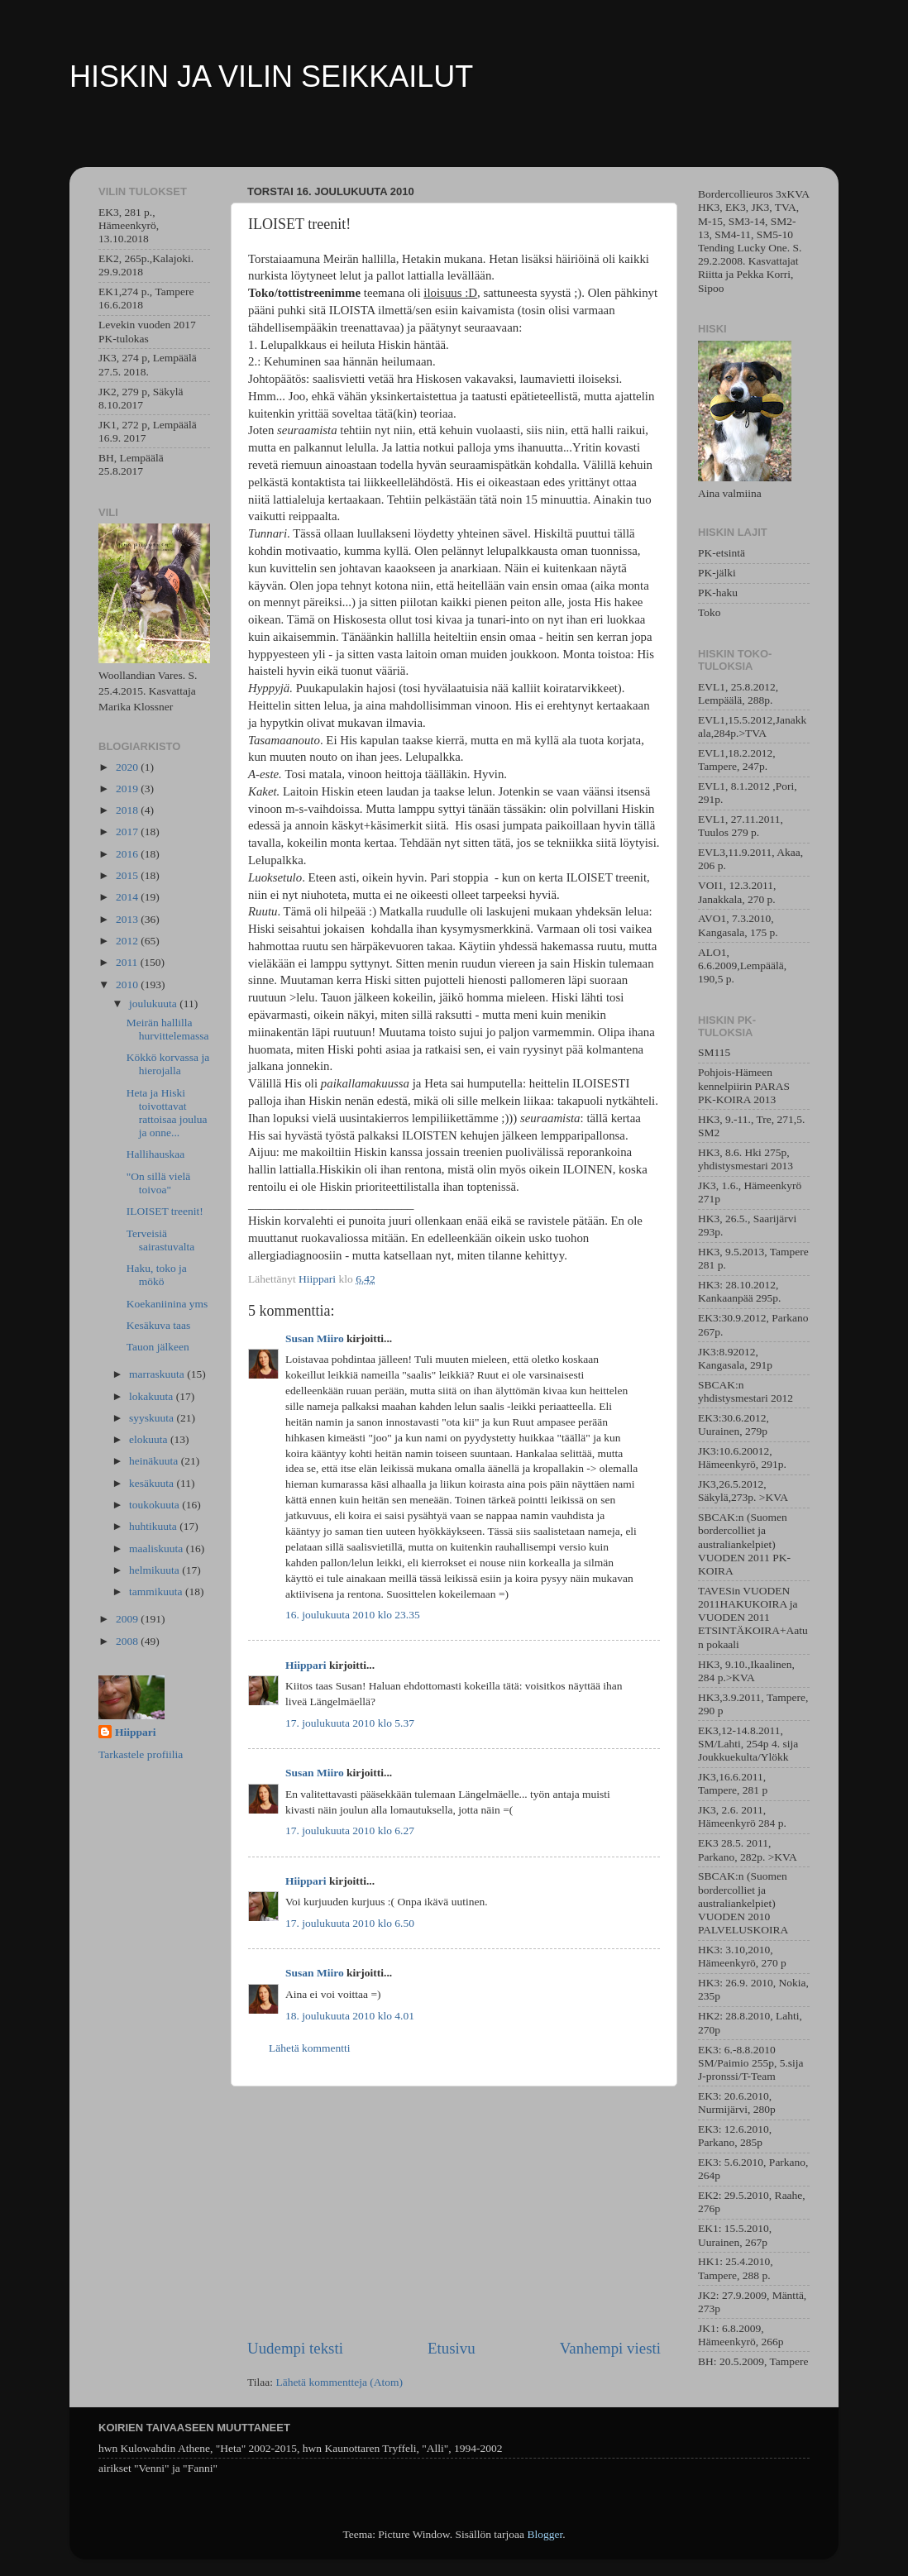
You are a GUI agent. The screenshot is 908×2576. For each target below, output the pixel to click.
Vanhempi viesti (610, 2348)
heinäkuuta (155, 1461)
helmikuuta (155, 1570)
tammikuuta (157, 1591)
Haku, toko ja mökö (157, 1275)
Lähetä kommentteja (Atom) (339, 2382)
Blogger (544, 2534)
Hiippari (306, 1665)
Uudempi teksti (295, 2348)
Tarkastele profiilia (140, 1754)
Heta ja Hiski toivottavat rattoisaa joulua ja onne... (167, 1113)
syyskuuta (152, 1418)
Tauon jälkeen (158, 1347)
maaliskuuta (157, 1548)
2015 (128, 875)
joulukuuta (154, 1003)
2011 (128, 962)
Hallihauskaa (155, 1154)
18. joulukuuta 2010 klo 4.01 (349, 2016)
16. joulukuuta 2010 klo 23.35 (352, 1614)
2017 (128, 831)
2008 (128, 1641)
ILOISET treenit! (165, 1211)
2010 (128, 984)
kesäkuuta (152, 1483)
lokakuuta (152, 1396)
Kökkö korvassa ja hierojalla (168, 1064)
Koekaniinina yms (167, 1304)
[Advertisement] (454, 2212)
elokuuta (149, 1439)
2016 (128, 854)
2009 (128, 1619)
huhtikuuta (154, 1526)
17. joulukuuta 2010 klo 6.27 (349, 1830)
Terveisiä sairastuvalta (160, 1240)
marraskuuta (158, 1374)
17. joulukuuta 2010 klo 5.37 (349, 1723)
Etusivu (452, 2348)
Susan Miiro (314, 1338)
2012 (128, 940)
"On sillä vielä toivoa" (159, 1183)
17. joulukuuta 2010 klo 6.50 (349, 1923)
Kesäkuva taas (159, 1325)
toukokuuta (155, 1504)
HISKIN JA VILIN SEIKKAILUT (271, 76)
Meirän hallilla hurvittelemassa (168, 1029)
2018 (128, 810)
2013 (128, 919)
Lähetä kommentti (310, 2048)
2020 (128, 767)
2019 (128, 788)
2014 (128, 897)
